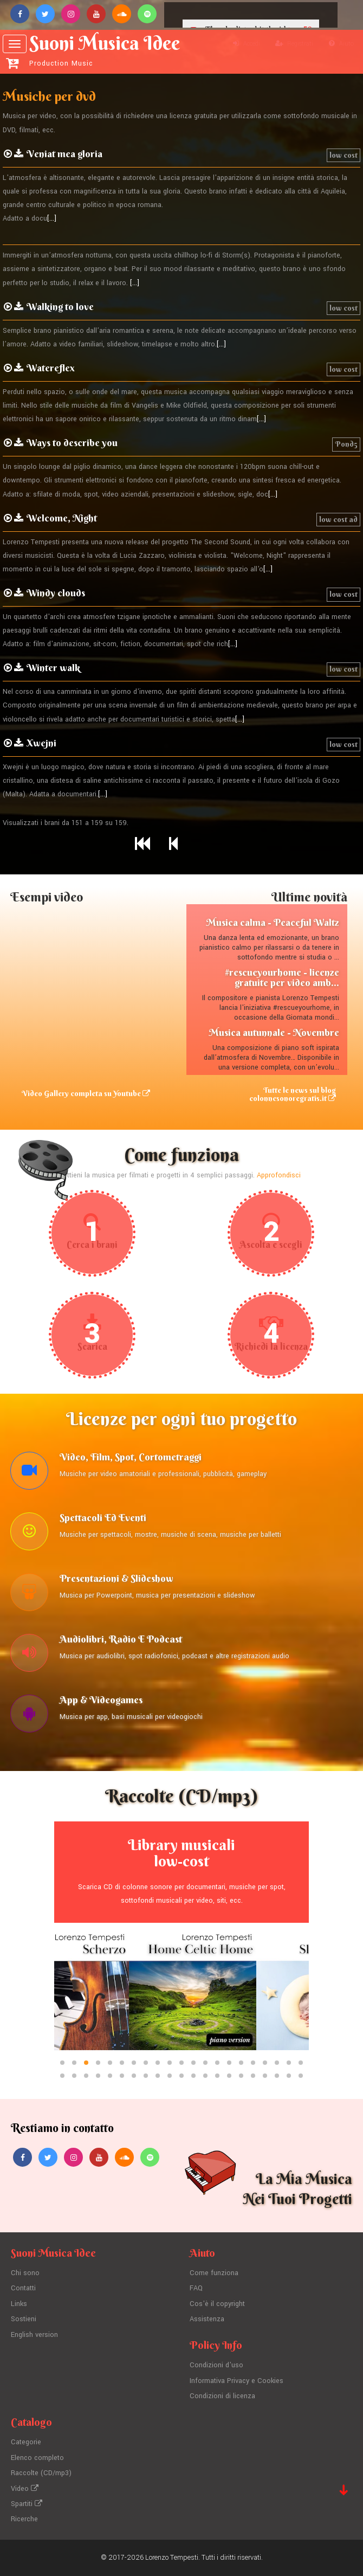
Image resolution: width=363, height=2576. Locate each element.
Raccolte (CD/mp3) (41, 2473)
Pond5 (346, 444)
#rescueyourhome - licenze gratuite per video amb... (282, 977)
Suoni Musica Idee (101, 49)
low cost (343, 155)
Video (24, 2489)
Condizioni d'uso (216, 2365)
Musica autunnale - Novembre (274, 1032)
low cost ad (338, 519)
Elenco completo (37, 2458)
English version (34, 2335)
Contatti (23, 2288)
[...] (51, 218)
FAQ (196, 2288)
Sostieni (23, 2319)
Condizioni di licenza (222, 2396)
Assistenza (207, 2319)
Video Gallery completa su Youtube (86, 1093)
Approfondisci (279, 1175)
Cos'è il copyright (217, 2304)
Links (19, 2304)
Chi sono (25, 2273)
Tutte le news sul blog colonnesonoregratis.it (292, 1094)
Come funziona (214, 2273)
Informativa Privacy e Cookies (236, 2381)
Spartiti (26, 2504)
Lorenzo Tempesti (171, 2557)
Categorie (26, 2442)
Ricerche (24, 2519)
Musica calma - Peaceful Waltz (272, 922)
